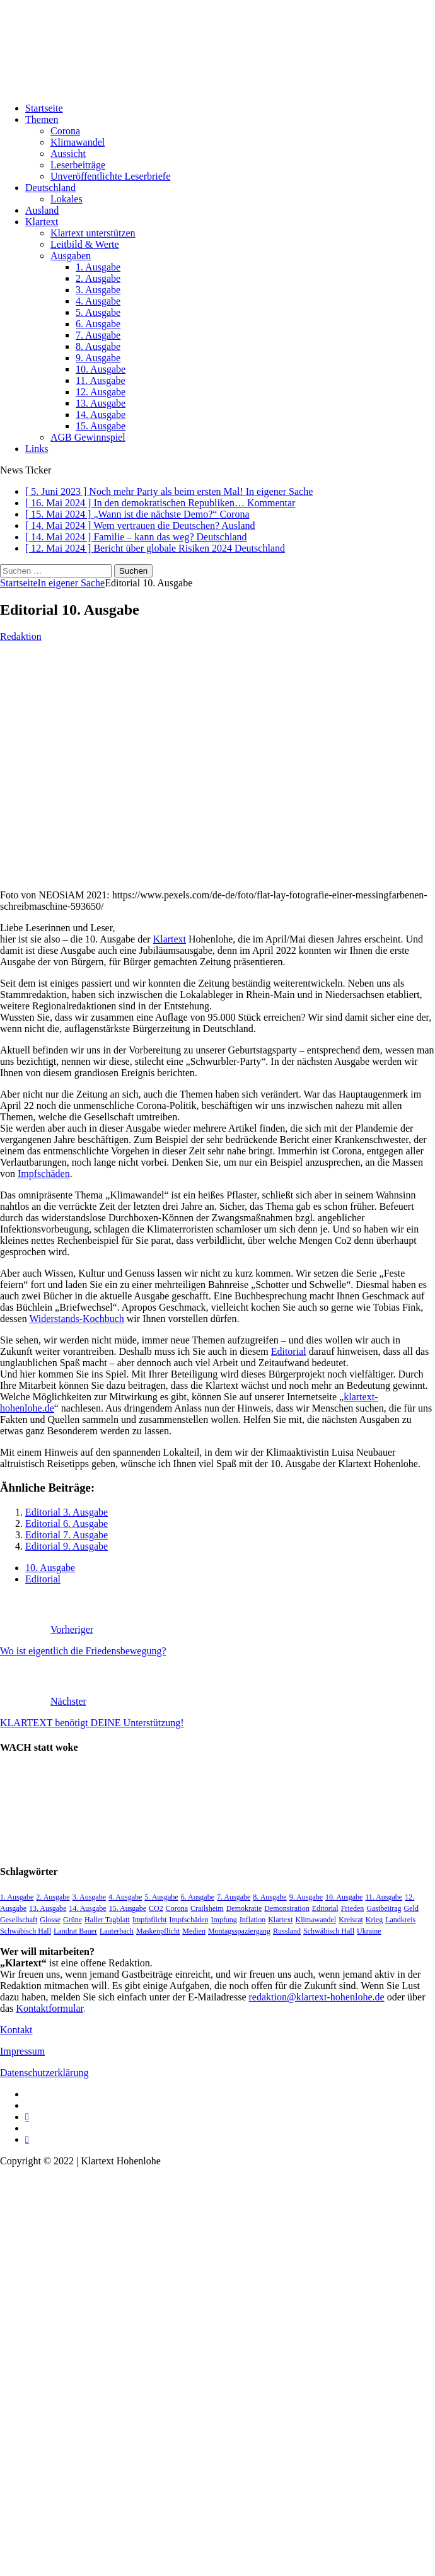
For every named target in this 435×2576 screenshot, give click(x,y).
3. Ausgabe (98, 289)
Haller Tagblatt (107, 1919)
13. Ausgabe (100, 403)
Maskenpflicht (158, 1931)
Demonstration (286, 1908)
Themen (41, 119)
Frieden (352, 1908)
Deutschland (50, 187)
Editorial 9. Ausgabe (66, 1546)
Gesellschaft (18, 1919)
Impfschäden (44, 1173)
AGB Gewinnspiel (87, 437)
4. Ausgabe (98, 301)
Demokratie (244, 1908)
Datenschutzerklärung (44, 2072)
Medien (194, 1931)
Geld (411, 1908)
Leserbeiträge (77, 165)
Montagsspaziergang (239, 1931)
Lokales (66, 199)
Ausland (42, 210)
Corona (65, 130)
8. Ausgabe (98, 346)
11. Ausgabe (100, 380)
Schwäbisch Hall (328, 1931)
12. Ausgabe (100, 391)
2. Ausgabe (98, 278)
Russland (287, 1931)
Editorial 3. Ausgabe (66, 1512)
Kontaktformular (49, 2008)
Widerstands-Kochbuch (76, 1318)
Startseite (44, 108)
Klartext (41, 221)
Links (36, 448)
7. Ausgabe (98, 335)
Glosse (50, 1919)
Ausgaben (70, 255)
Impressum (22, 2051)
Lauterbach (117, 1931)
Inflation (252, 1919)
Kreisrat (351, 1919)
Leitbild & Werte (84, 244)
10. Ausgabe (100, 369)
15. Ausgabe (100, 426)
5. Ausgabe (98, 312)
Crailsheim (207, 1908)
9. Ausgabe (98, 357)
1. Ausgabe (98, 267)
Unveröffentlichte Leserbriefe (110, 176)
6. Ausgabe (98, 323)
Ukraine (369, 1931)
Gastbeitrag (383, 1908)
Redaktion (21, 636)
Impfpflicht (149, 1919)
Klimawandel (77, 142)
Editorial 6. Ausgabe (66, 1523)
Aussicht (68, 153)
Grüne (72, 1919)
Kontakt (16, 2029)
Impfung (224, 1919)
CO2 (156, 1908)
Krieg (374, 1919)
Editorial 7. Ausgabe (66, 1534)
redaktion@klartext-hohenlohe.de (317, 1997)
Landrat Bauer (75, 1931)
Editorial (288, 1351)
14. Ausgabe (100, 414)
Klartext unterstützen (93, 233)
